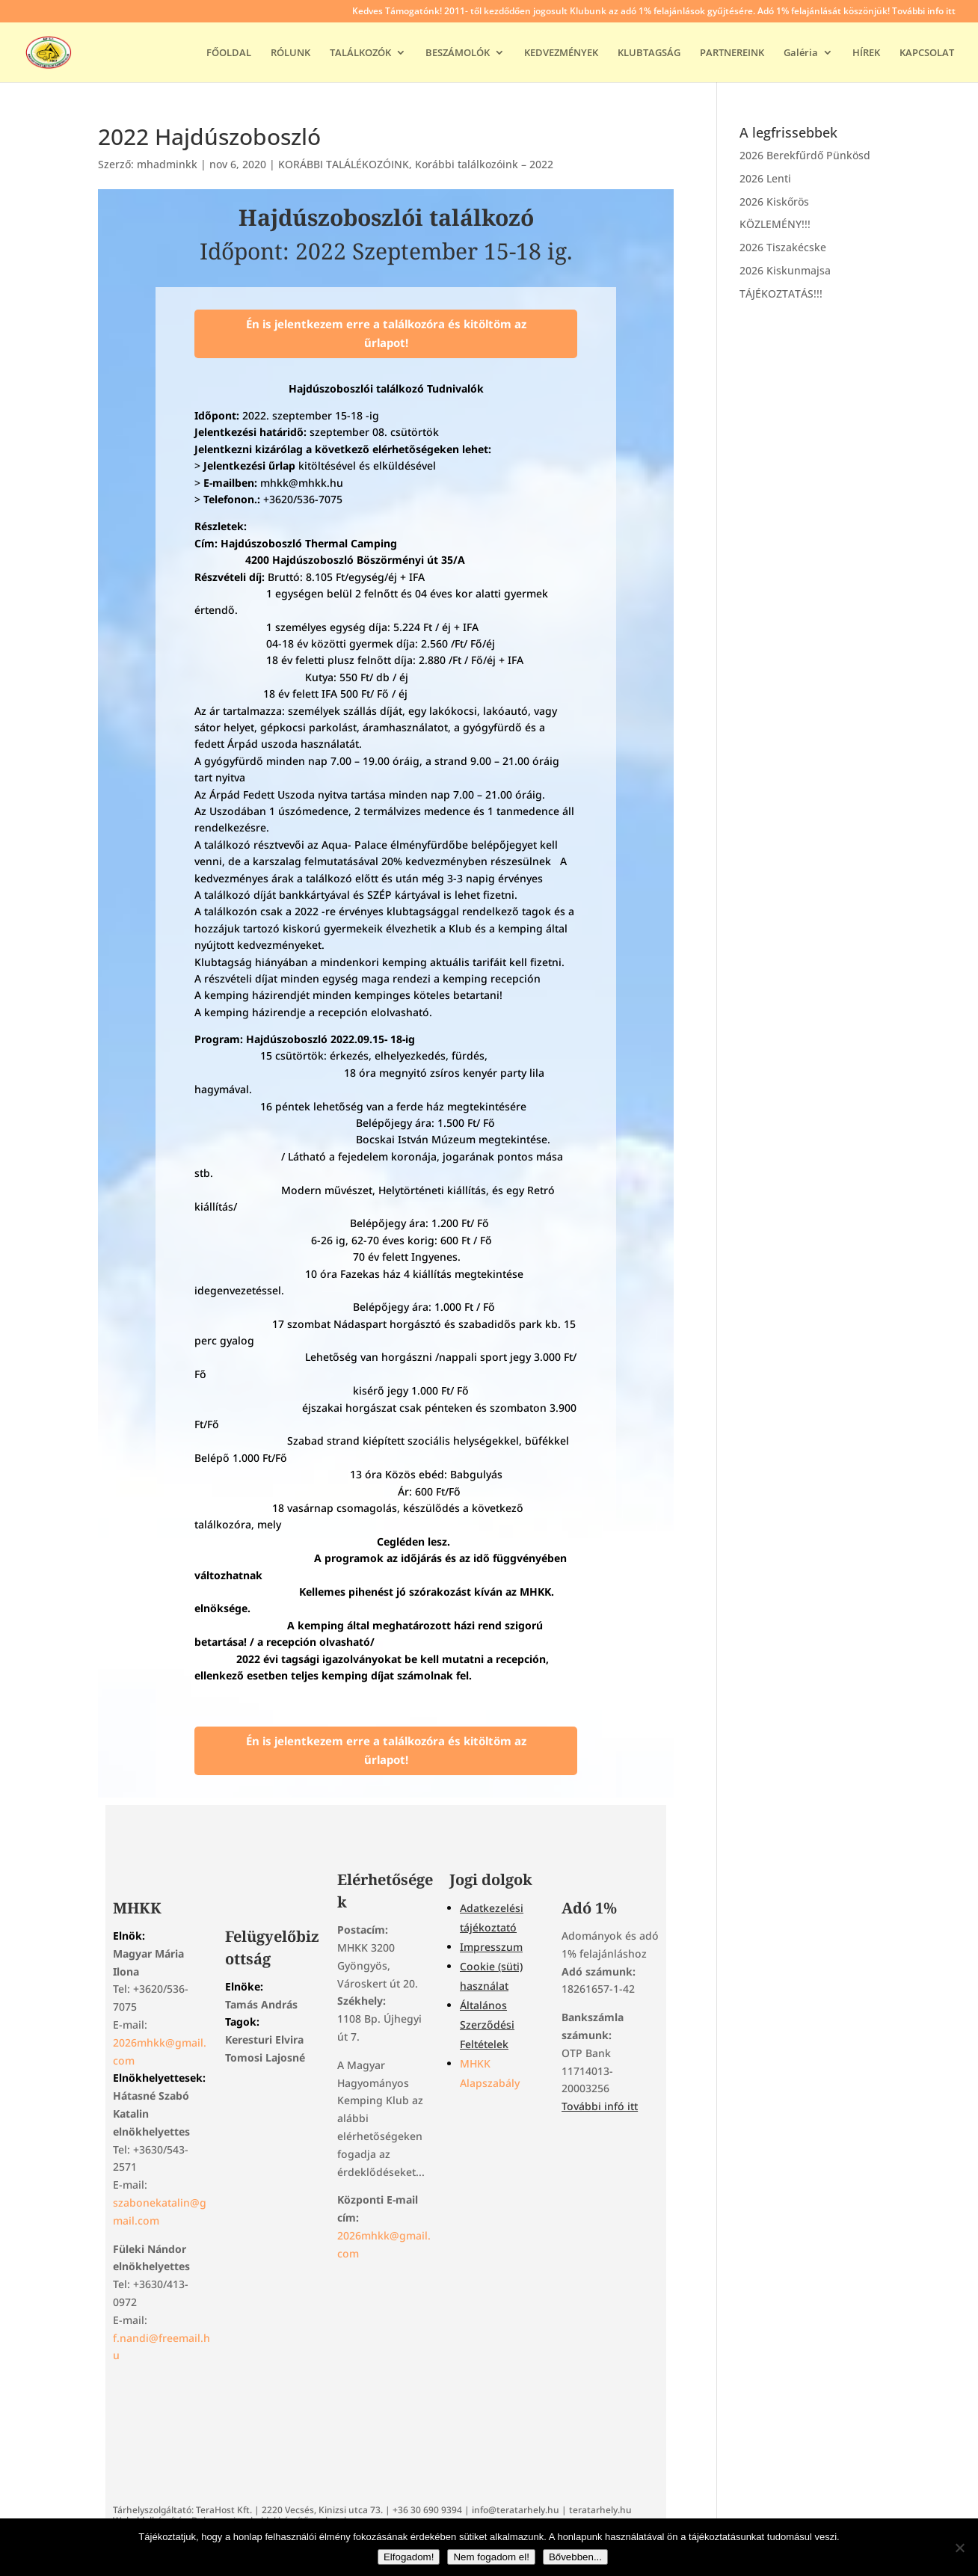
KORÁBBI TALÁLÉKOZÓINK (343, 164)
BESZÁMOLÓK (457, 53)
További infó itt (600, 2106)
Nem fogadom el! (491, 2557)
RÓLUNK (290, 53)
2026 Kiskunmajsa (785, 270)
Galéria (801, 53)
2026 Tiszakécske (782, 247)
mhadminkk (167, 164)
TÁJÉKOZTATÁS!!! (780, 293)
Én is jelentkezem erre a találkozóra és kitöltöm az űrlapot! (386, 333)
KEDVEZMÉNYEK (561, 53)
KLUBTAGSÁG (649, 53)
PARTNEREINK (732, 53)
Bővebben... (575, 2557)
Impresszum (491, 1947)
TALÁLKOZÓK (360, 53)
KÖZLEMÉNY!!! (775, 224)
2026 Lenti (765, 178)
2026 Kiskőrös (774, 201)
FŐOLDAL (228, 53)
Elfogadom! (409, 2557)
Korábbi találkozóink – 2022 (484, 164)
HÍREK (866, 53)
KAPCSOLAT (926, 53)
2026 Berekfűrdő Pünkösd (804, 155)
